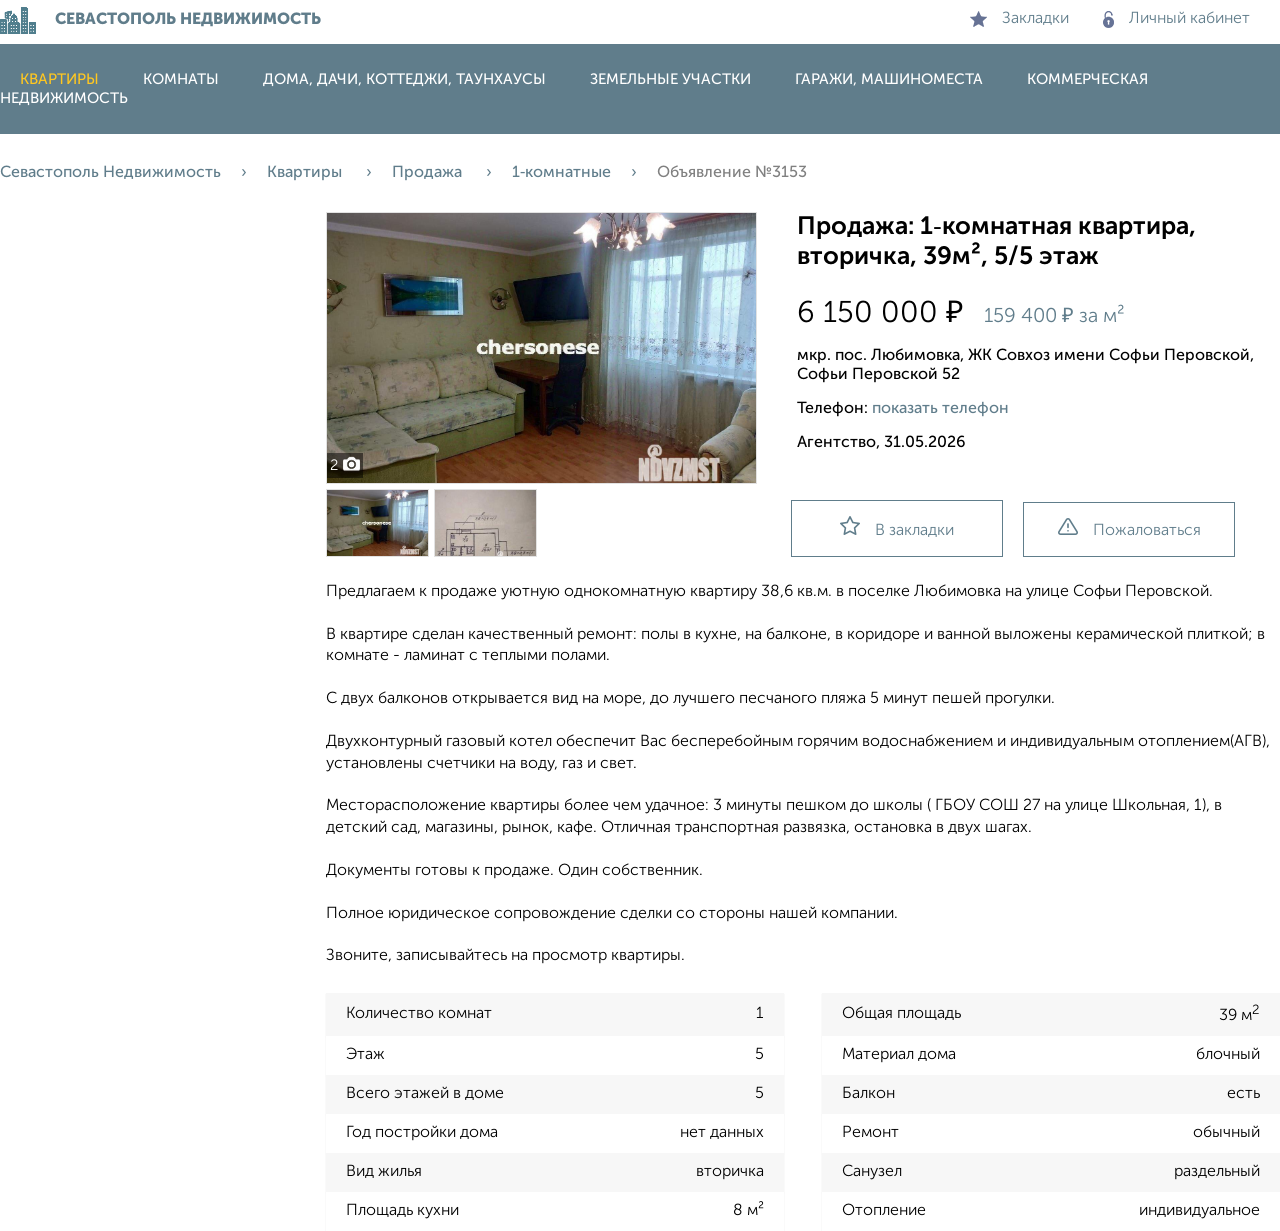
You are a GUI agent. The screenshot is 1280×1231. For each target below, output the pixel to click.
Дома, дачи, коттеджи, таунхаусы (404, 79)
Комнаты (181, 79)
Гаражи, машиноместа (889, 79)
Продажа (429, 173)
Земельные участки (670, 79)
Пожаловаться (1129, 528)
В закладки (897, 527)
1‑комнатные (561, 173)
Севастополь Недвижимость (110, 173)
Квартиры (59, 79)
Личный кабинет (1176, 19)
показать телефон (940, 409)
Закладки (1019, 19)
